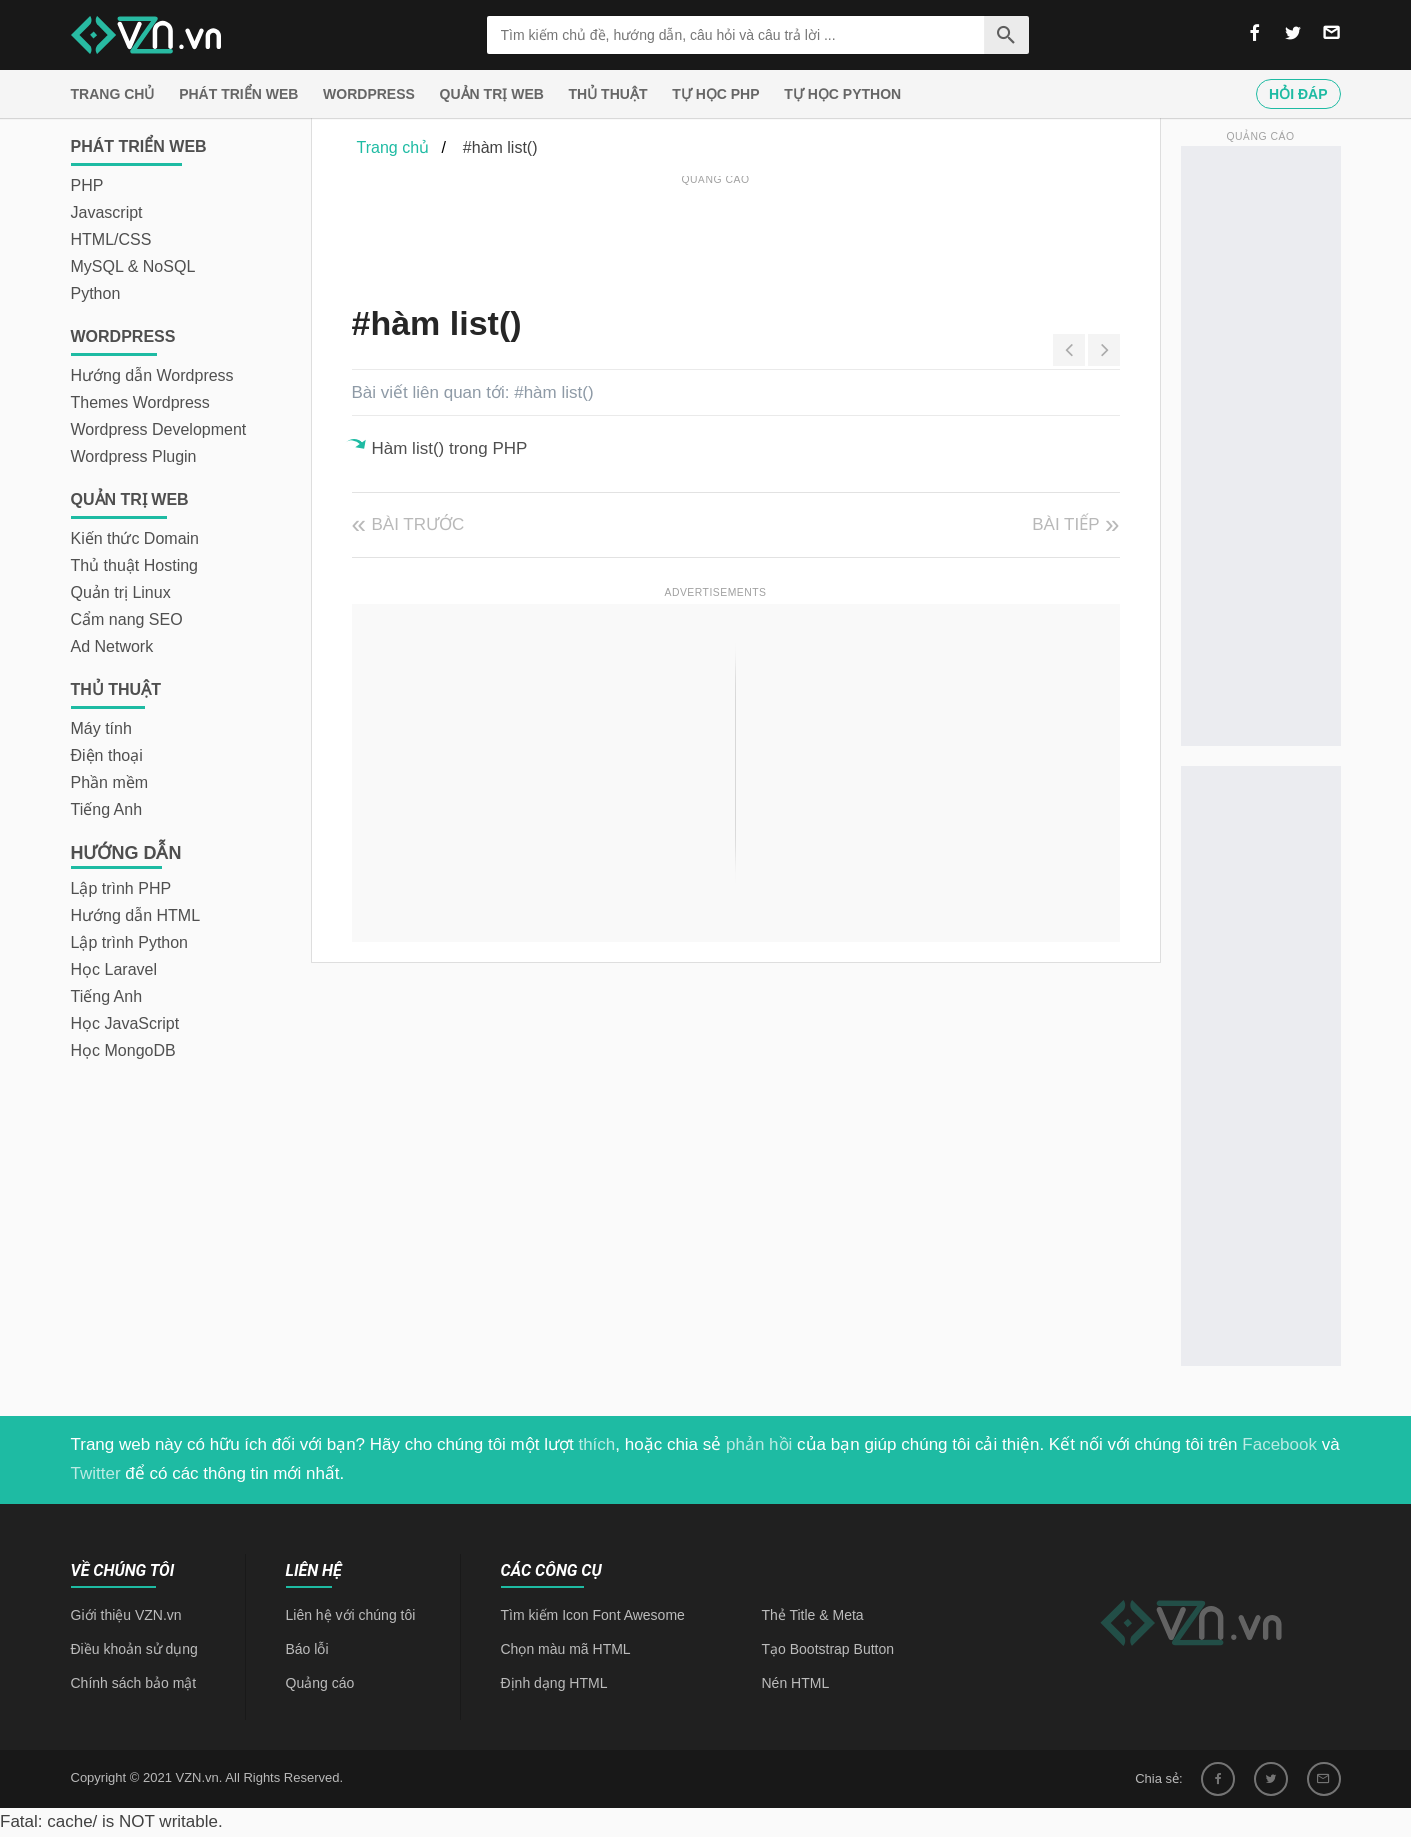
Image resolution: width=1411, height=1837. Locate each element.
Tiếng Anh (107, 809)
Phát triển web (238, 94)
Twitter (96, 1473)
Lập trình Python (130, 942)
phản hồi (759, 1444)
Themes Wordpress (140, 402)
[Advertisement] (716, 235)
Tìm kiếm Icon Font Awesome (593, 1615)
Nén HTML (796, 1683)
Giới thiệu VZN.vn (126, 1615)
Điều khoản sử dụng (134, 1649)
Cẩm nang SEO (127, 619)
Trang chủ (113, 94)
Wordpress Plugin (134, 456)
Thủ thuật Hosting (135, 565)
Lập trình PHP (121, 888)
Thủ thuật (608, 94)
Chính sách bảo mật (134, 1683)
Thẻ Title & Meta (813, 1615)
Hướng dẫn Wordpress (152, 375)
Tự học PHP (715, 94)
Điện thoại (107, 755)
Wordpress (369, 94)
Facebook (1279, 1444)
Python (96, 293)
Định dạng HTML (554, 1683)
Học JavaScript (125, 1023)
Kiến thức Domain (135, 538)
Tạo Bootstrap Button (828, 1649)
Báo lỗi (307, 1649)
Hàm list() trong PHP (450, 448)
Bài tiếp (1065, 524)
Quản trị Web (492, 94)
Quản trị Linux (121, 592)
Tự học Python (842, 94)
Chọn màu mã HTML (566, 1649)
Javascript (107, 212)
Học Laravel (114, 969)
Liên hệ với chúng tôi (351, 1615)
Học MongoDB (123, 1050)
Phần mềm (110, 782)
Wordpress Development (159, 429)
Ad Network (112, 646)
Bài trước (418, 524)
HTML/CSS (111, 239)
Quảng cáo (320, 1683)
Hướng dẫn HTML (136, 915)
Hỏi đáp (1298, 94)
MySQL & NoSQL (133, 266)
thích (596, 1444)
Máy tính (101, 728)
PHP (87, 185)
